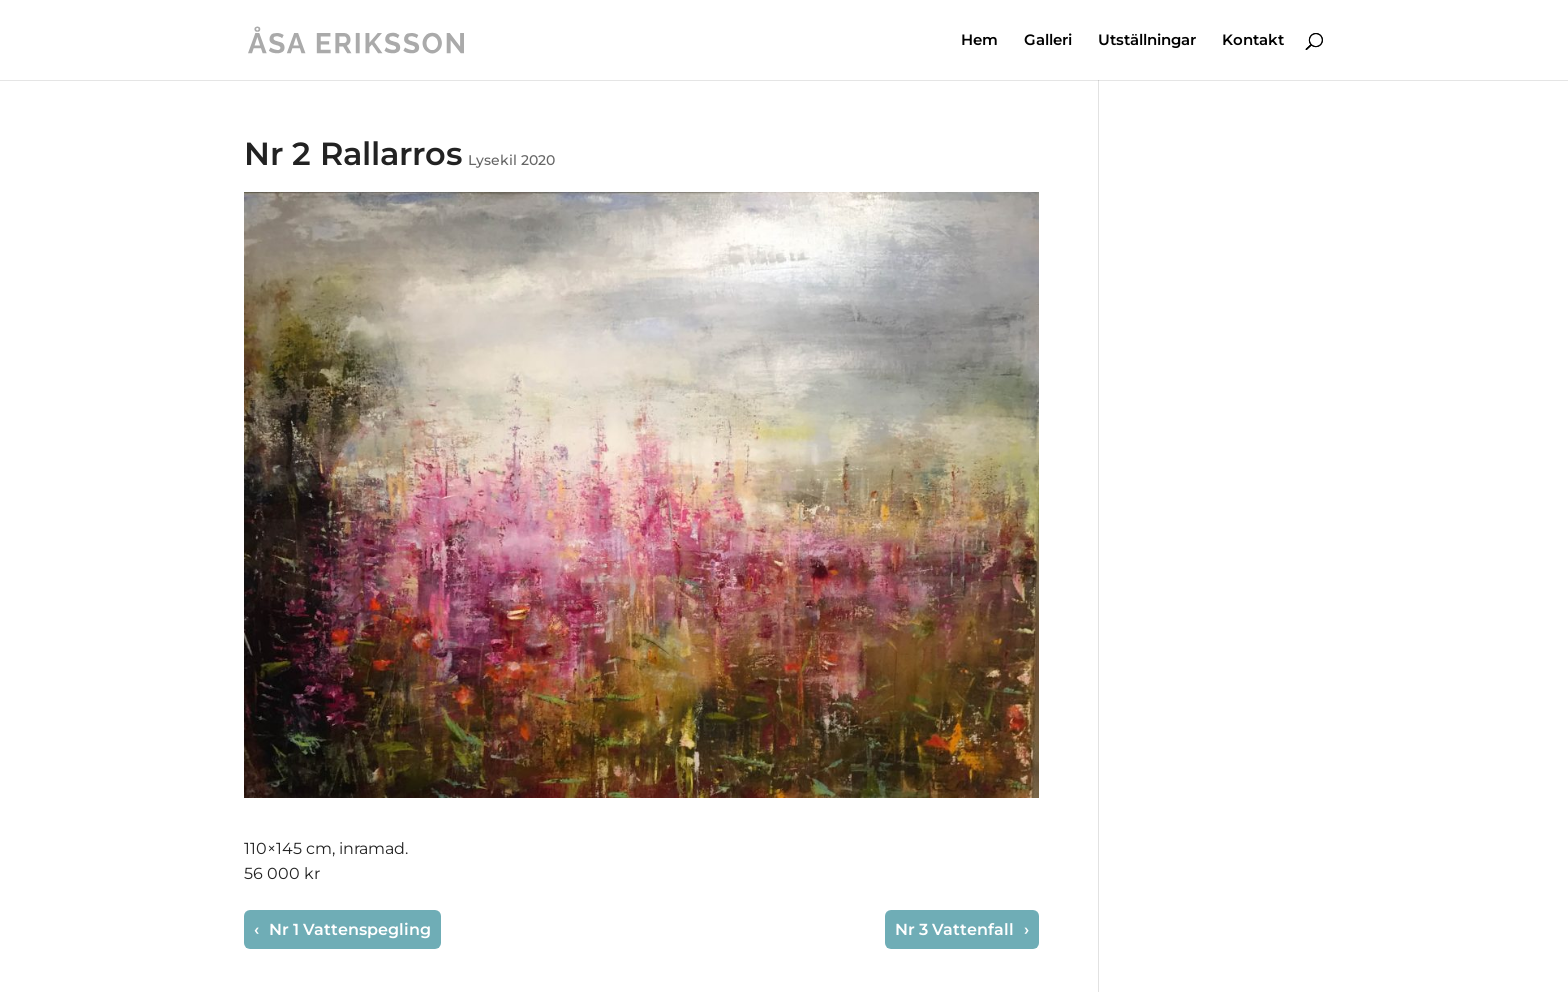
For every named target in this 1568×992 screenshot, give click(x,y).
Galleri (1048, 41)
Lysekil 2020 (511, 160)
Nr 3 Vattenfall (956, 929)
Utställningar (1147, 41)
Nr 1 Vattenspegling (348, 929)
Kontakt (1253, 41)
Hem (979, 41)
